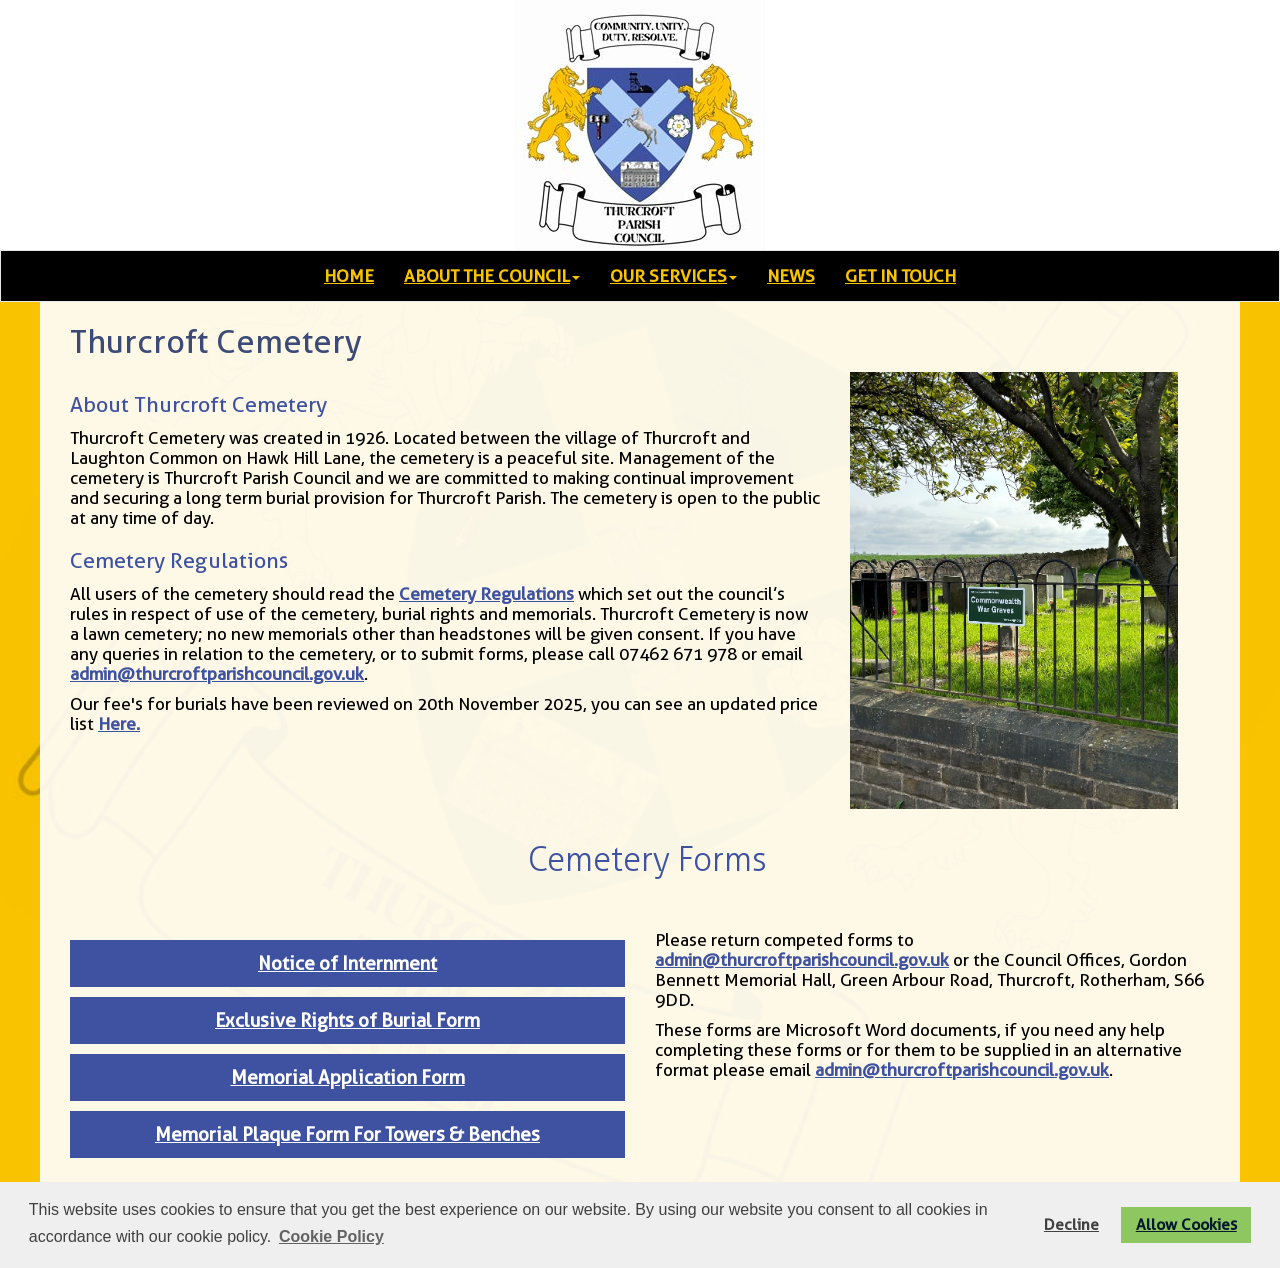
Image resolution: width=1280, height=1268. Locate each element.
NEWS (791, 276)
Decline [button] (1071, 1224)
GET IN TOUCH (900, 276)
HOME (349, 276)
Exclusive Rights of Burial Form (347, 1020)
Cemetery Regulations (486, 594)
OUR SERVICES (673, 276)
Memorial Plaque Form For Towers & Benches (347, 1134)
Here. (119, 724)
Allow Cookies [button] (1186, 1224)
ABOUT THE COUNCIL (492, 276)
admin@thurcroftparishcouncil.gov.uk (217, 674)
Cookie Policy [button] (331, 1236)
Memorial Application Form (348, 1077)
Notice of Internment (347, 963)
